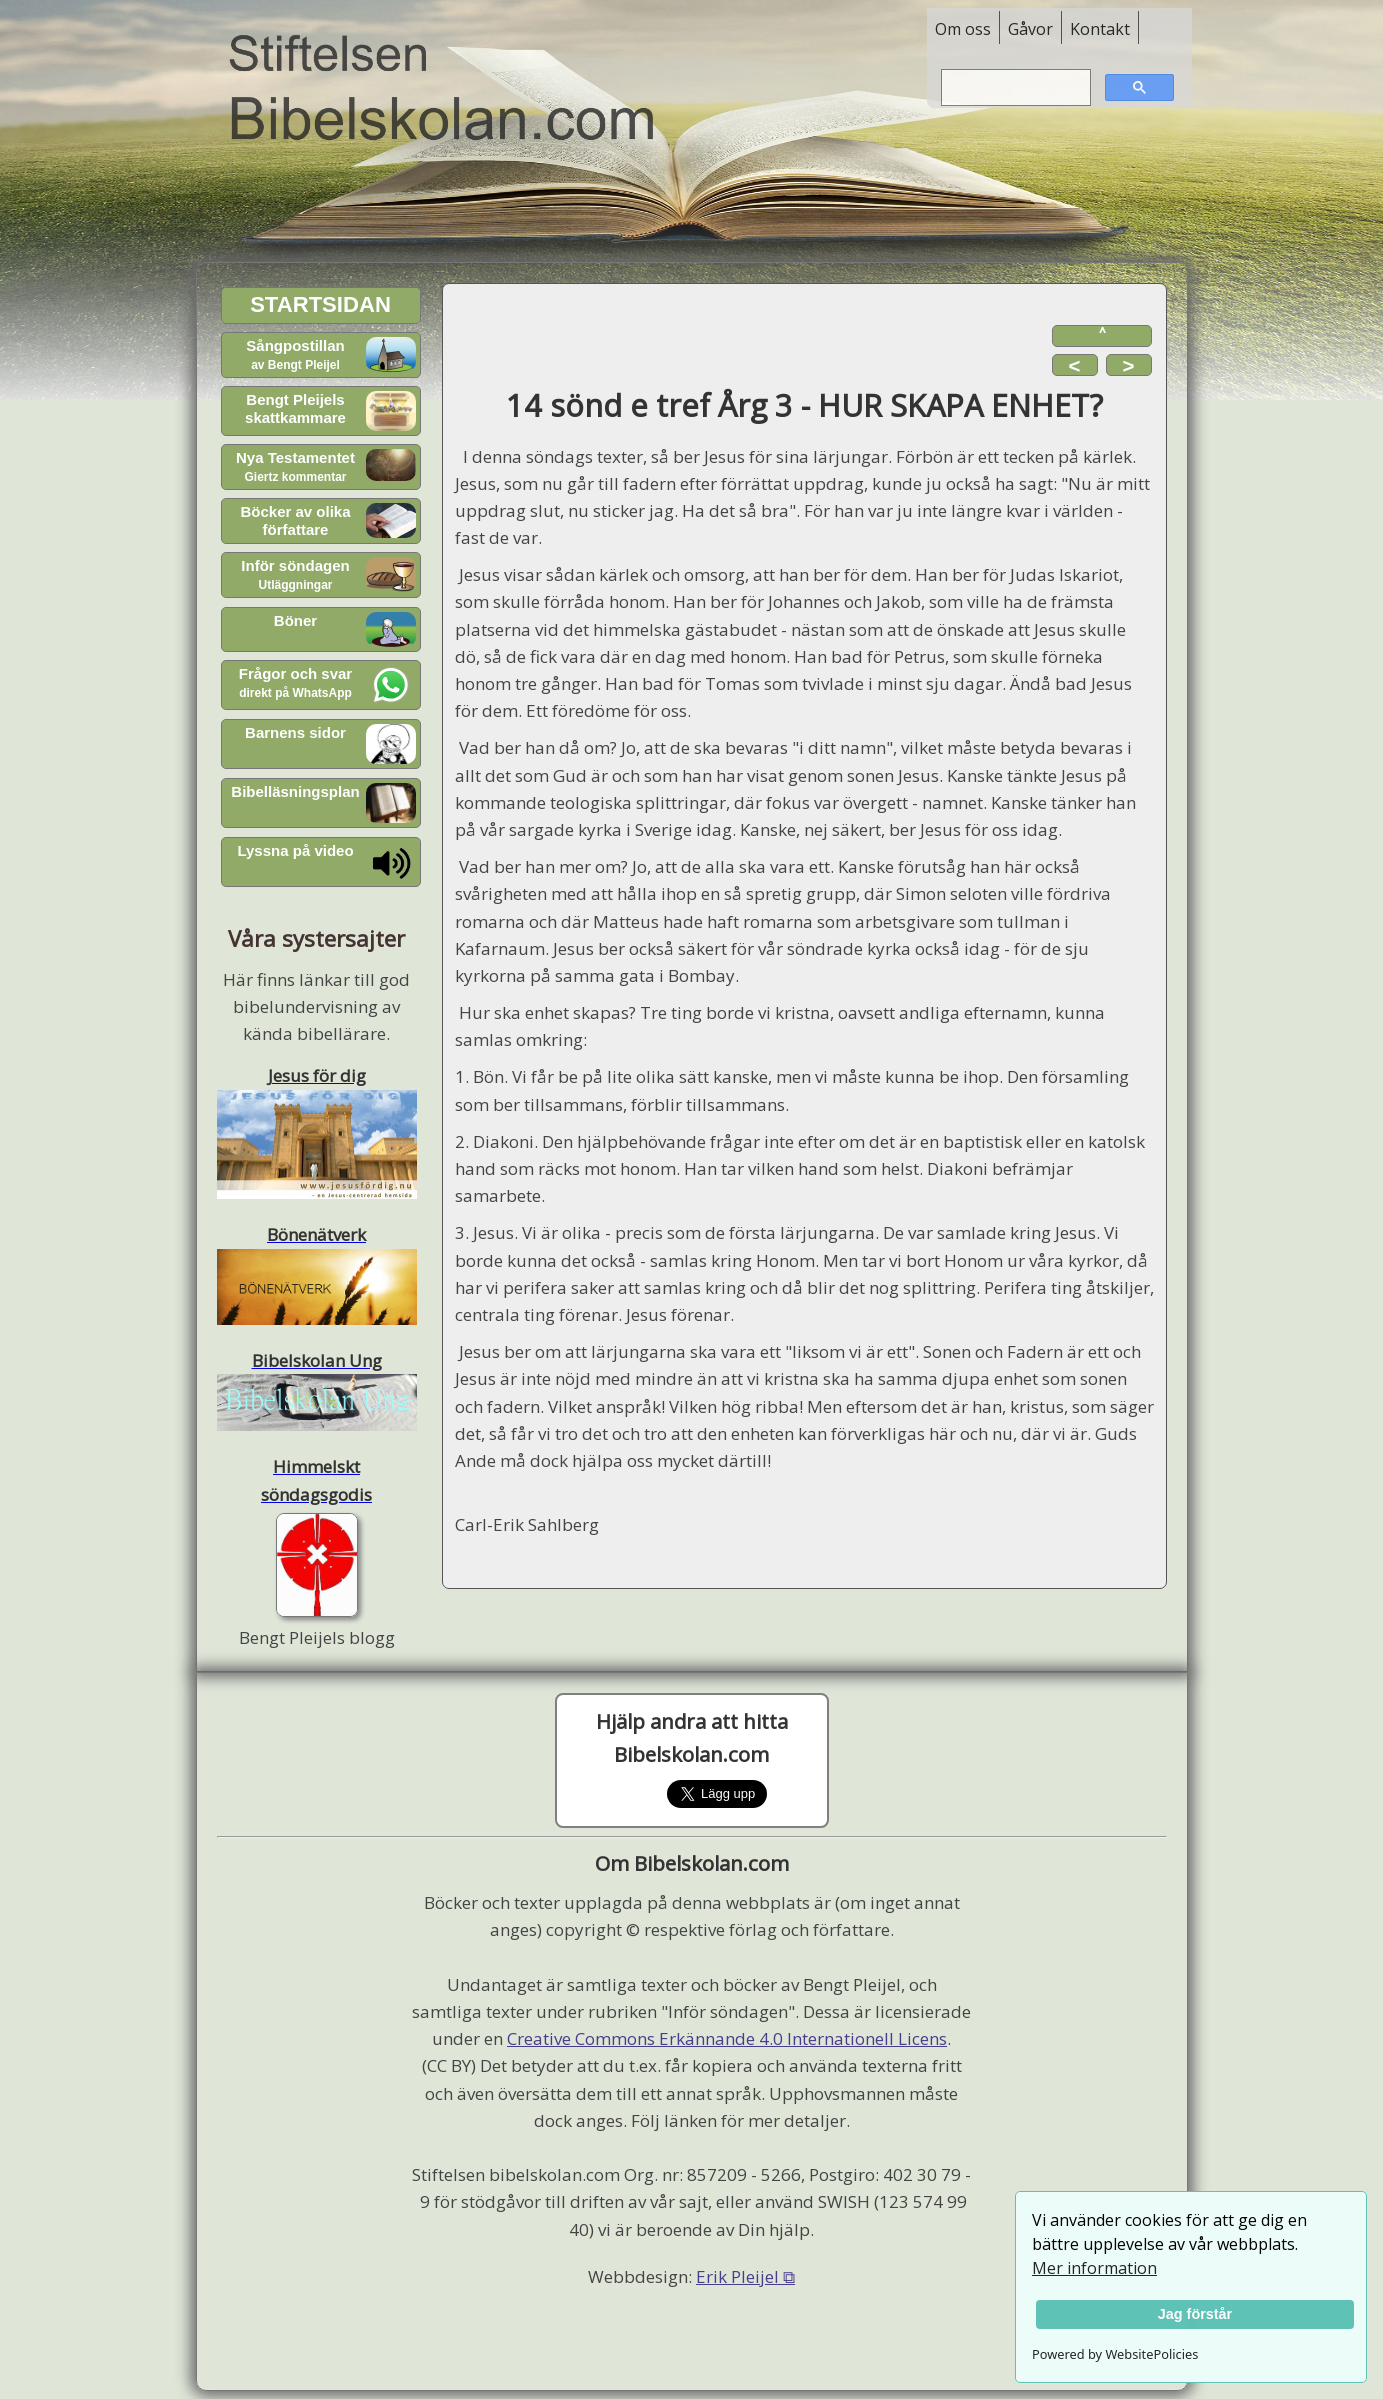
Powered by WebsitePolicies (1115, 2354)
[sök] (1014, 88)
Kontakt (1100, 29)
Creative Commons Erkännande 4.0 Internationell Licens (727, 2038)
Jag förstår (1195, 2314)
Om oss (963, 29)
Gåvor (1030, 29)
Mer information (1094, 2268)
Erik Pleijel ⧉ (745, 2276)
